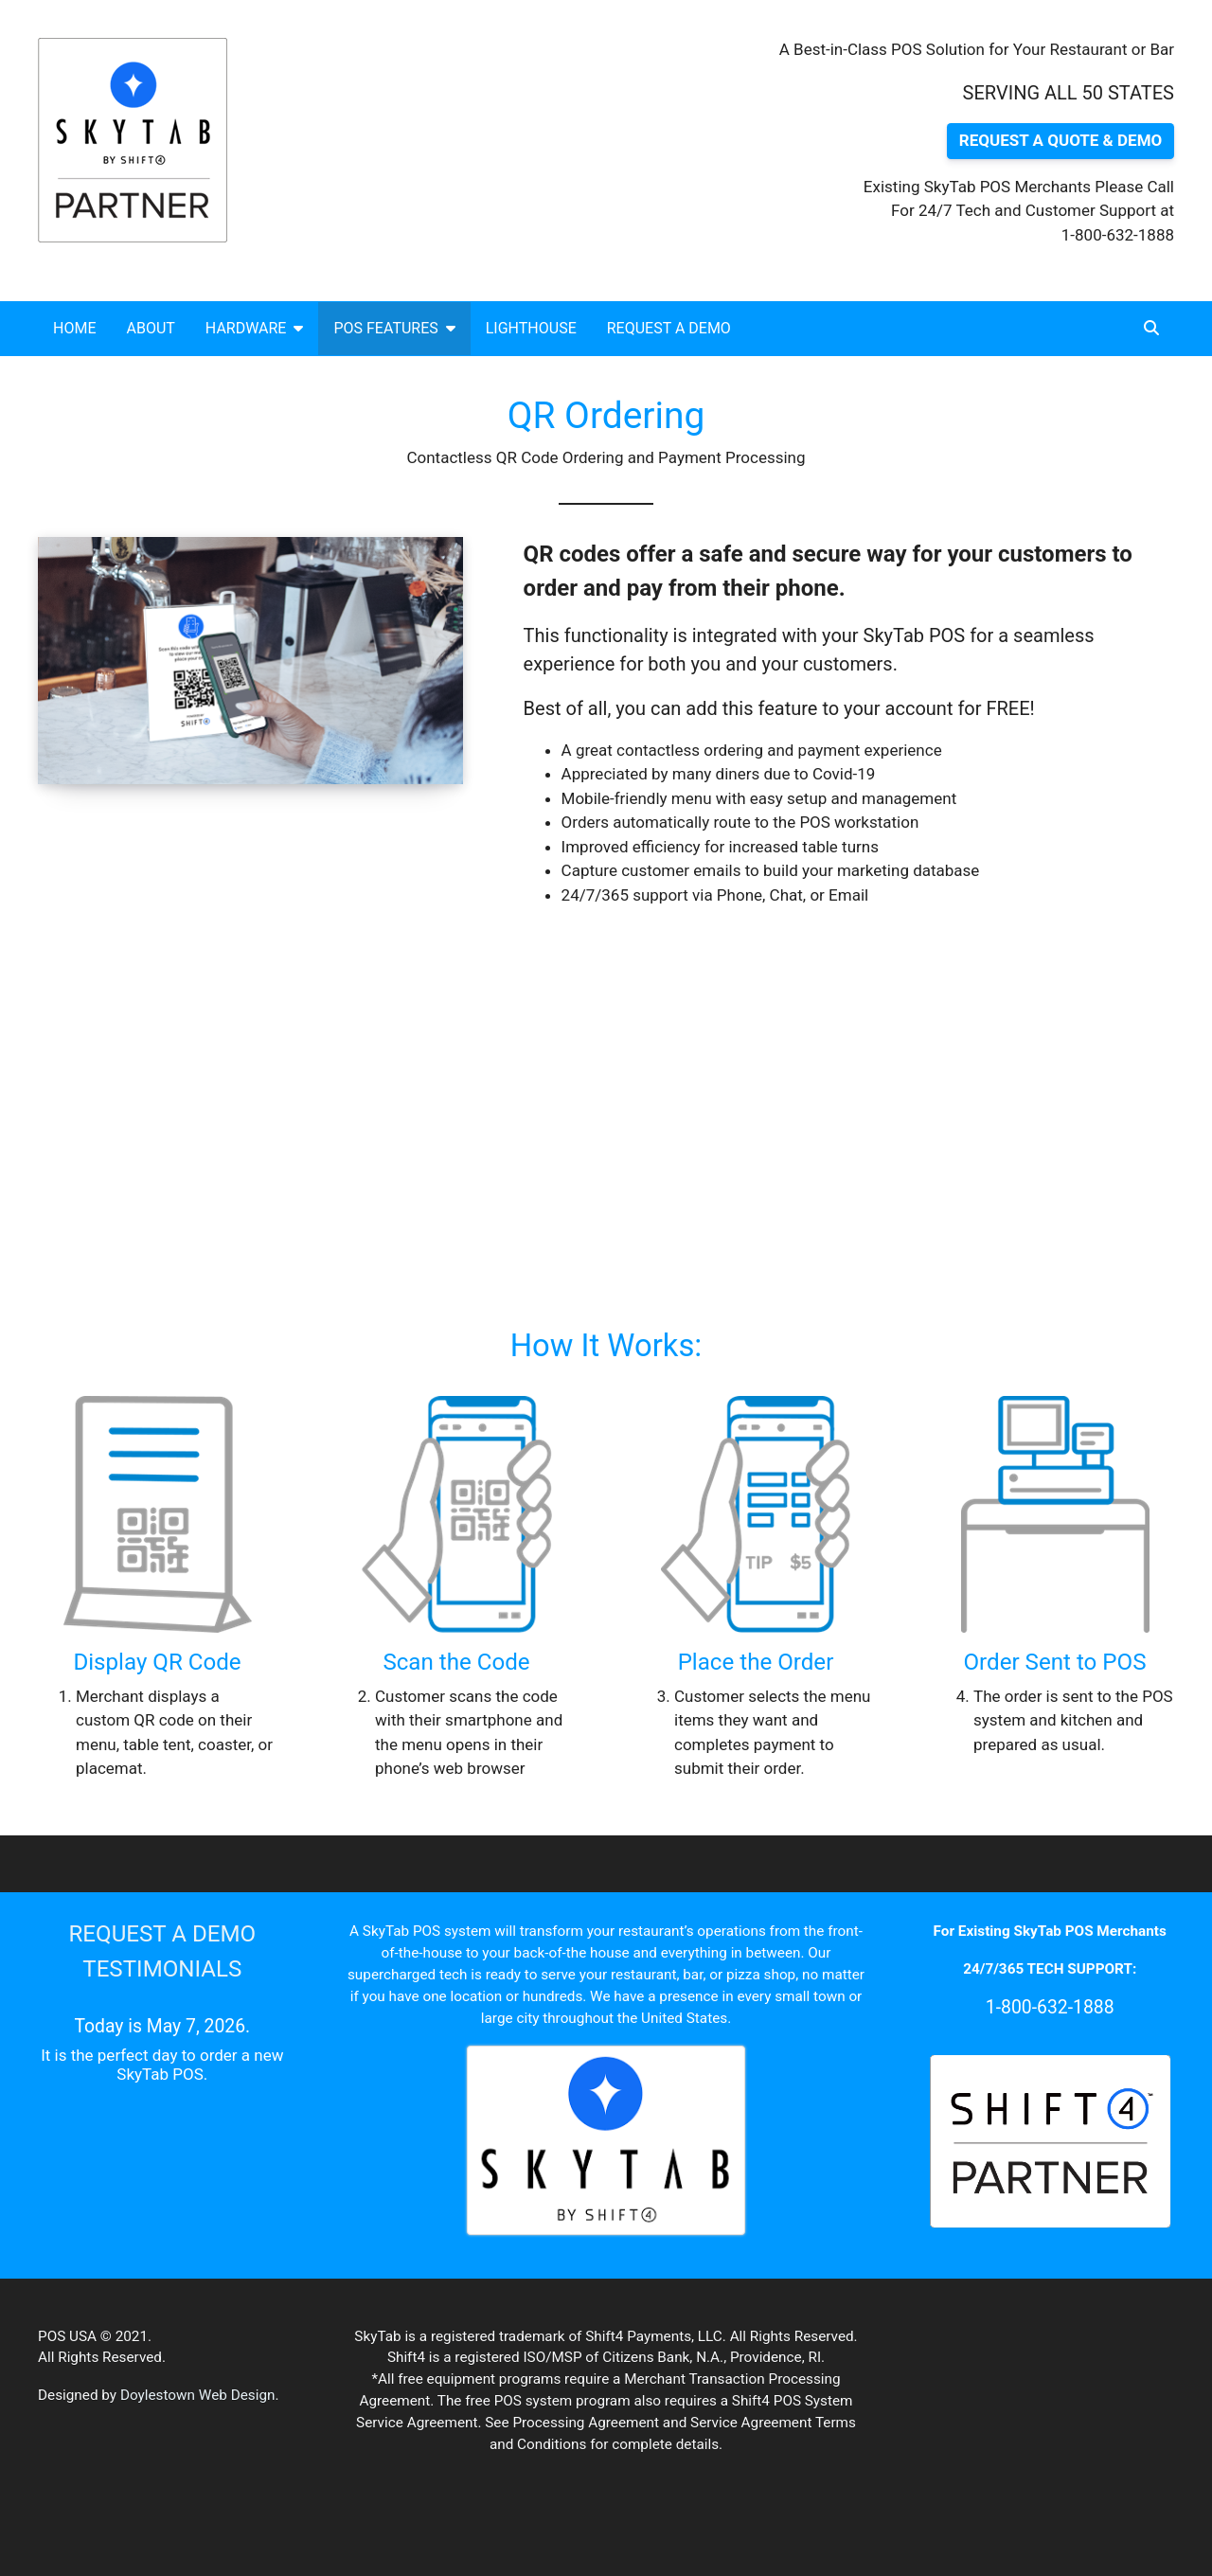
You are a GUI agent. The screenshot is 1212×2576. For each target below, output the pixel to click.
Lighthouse (531, 328)
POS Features (393, 328)
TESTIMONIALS (161, 1969)
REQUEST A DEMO (162, 1934)
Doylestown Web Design (198, 2395)
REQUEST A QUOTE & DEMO (1060, 140)
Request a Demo (669, 328)
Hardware (254, 328)
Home (74, 328)
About (150, 328)
